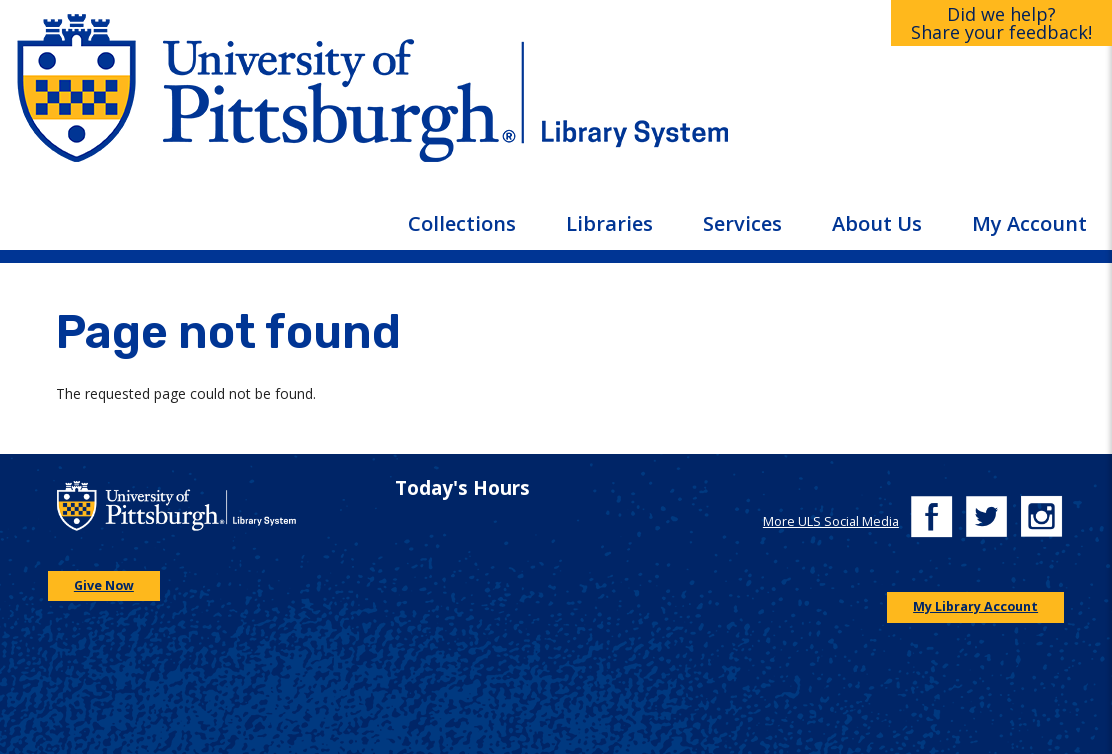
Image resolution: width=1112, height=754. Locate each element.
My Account (1029, 223)
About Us (877, 223)
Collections (462, 223)
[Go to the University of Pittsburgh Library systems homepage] (834, 104)
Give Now (104, 585)
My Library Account (975, 606)
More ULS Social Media (831, 521)
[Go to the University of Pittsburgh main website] (278, 104)
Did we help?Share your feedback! (1001, 23)
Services (742, 223)
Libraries (609, 223)
